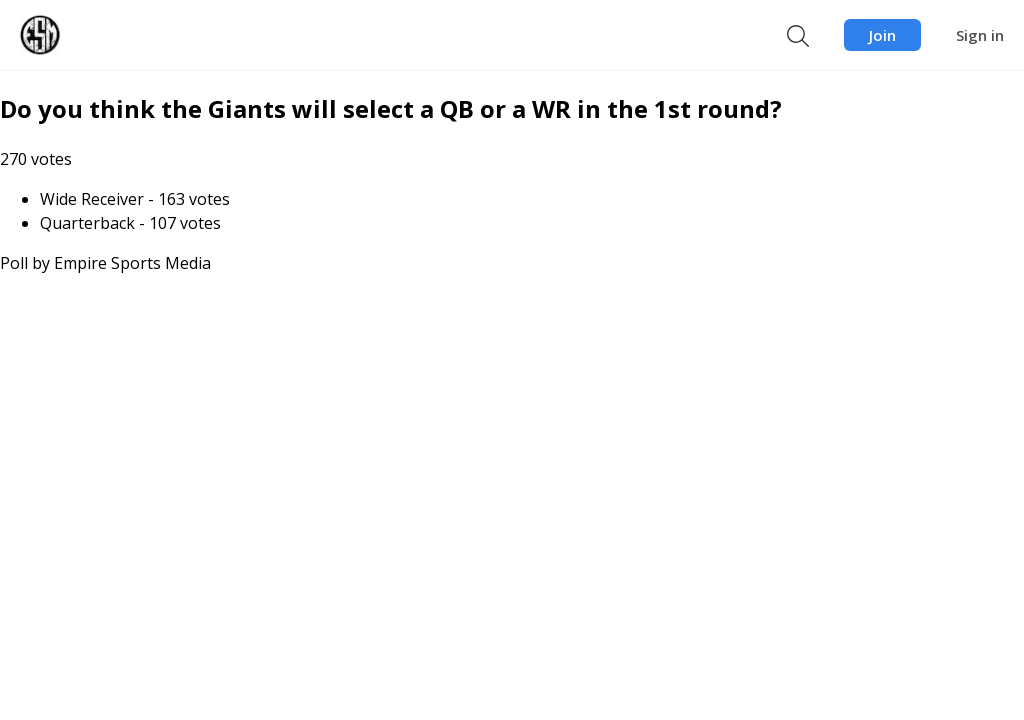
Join (882, 35)
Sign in (980, 35)
